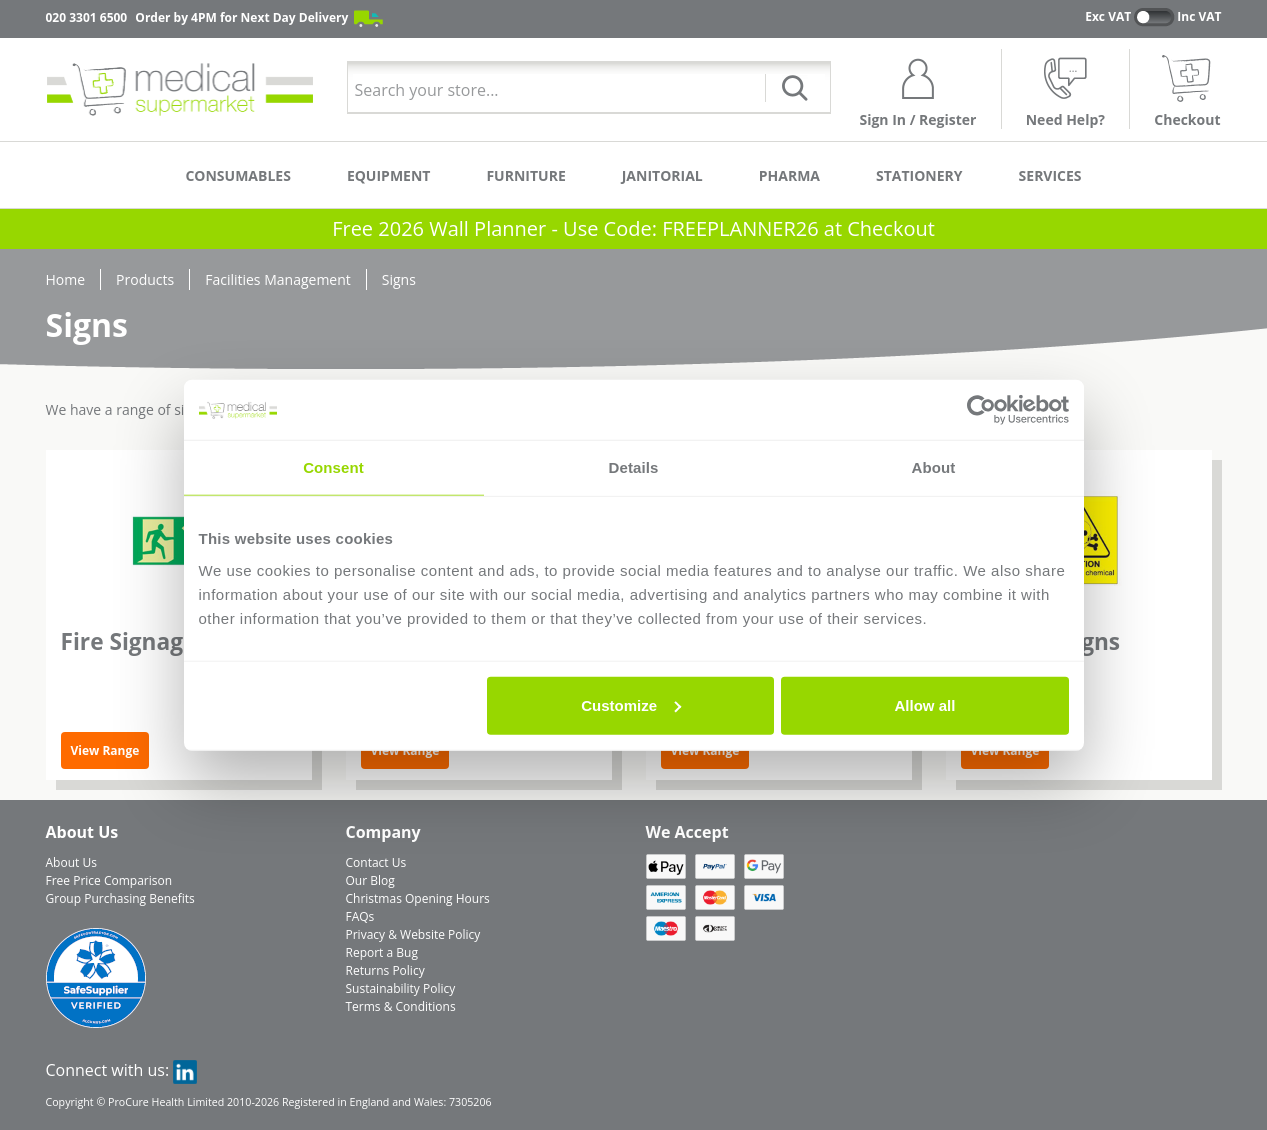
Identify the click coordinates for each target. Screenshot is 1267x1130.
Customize (631, 704)
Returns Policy (385, 970)
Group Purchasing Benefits (120, 898)
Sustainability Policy (401, 988)
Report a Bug (382, 952)
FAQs (360, 916)
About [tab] (934, 467)
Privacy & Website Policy (413, 934)
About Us (71, 862)
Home (66, 279)
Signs (399, 279)
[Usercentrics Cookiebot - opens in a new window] (981, 410)
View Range (105, 750)
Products (145, 279)
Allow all (925, 704)
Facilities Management (278, 279)
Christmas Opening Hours (418, 898)
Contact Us (376, 862)
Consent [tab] (333, 467)
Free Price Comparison (109, 880)
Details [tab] (634, 467)
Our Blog (370, 880)
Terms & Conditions (401, 1006)
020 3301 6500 (87, 17)
